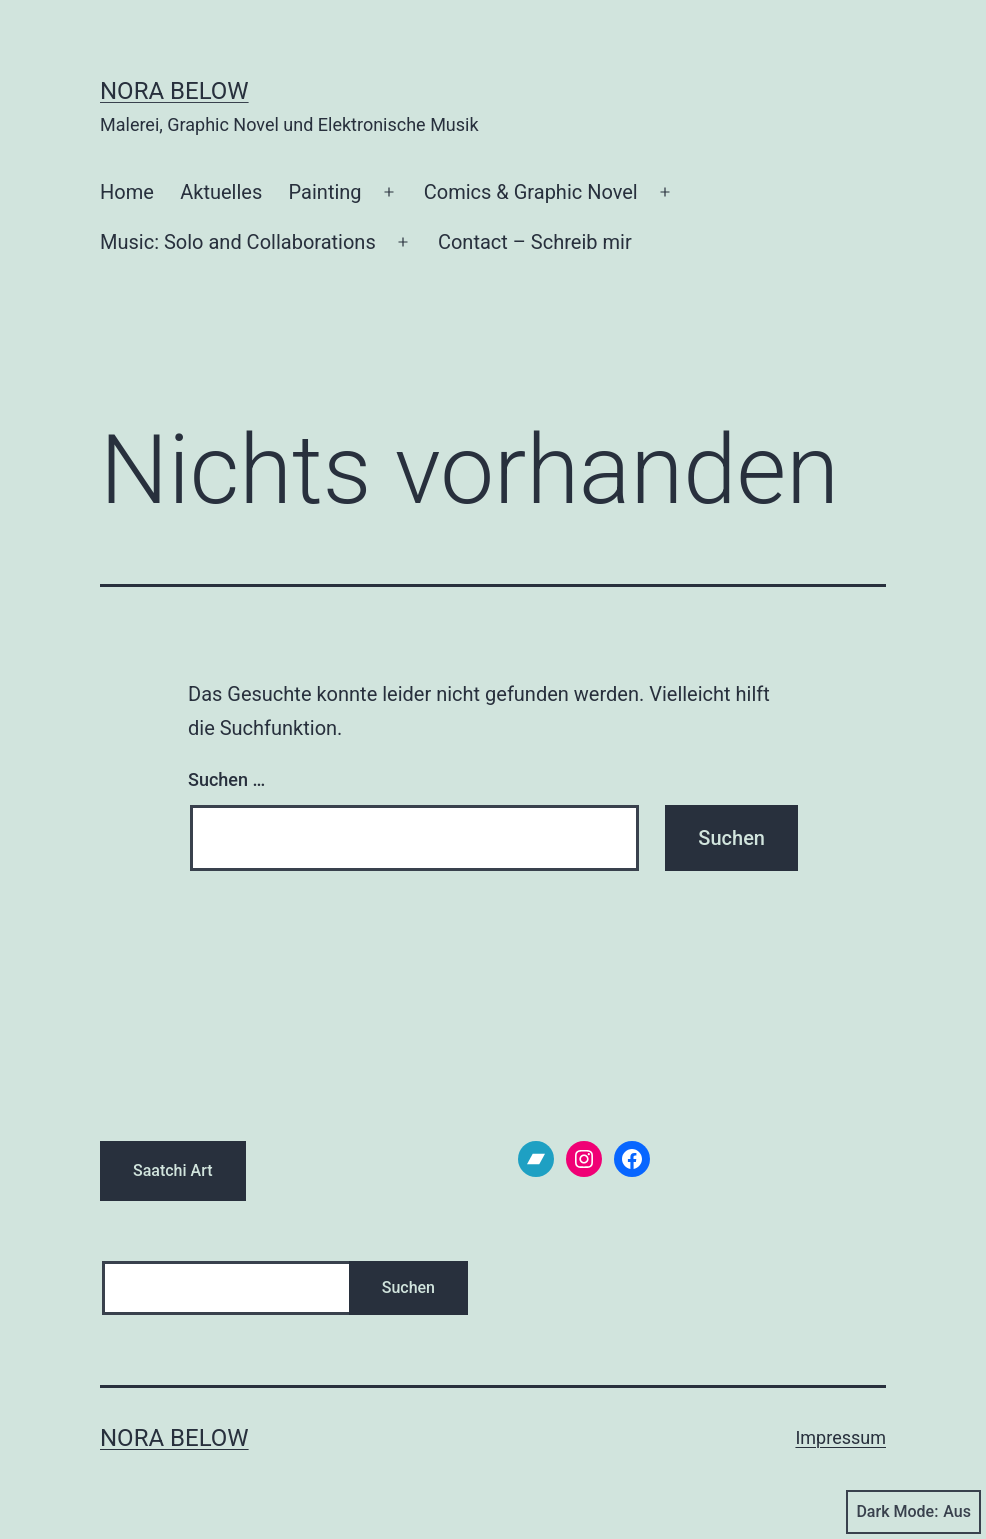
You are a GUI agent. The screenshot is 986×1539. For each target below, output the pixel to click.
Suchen (408, 1287)
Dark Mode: (913, 1512)
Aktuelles (221, 192)
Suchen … (226, 779)
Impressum (840, 1437)
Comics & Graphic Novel (531, 192)
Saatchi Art (173, 1170)
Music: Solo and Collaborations (238, 242)
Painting (325, 192)
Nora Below (174, 91)
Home (127, 192)
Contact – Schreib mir (535, 242)
